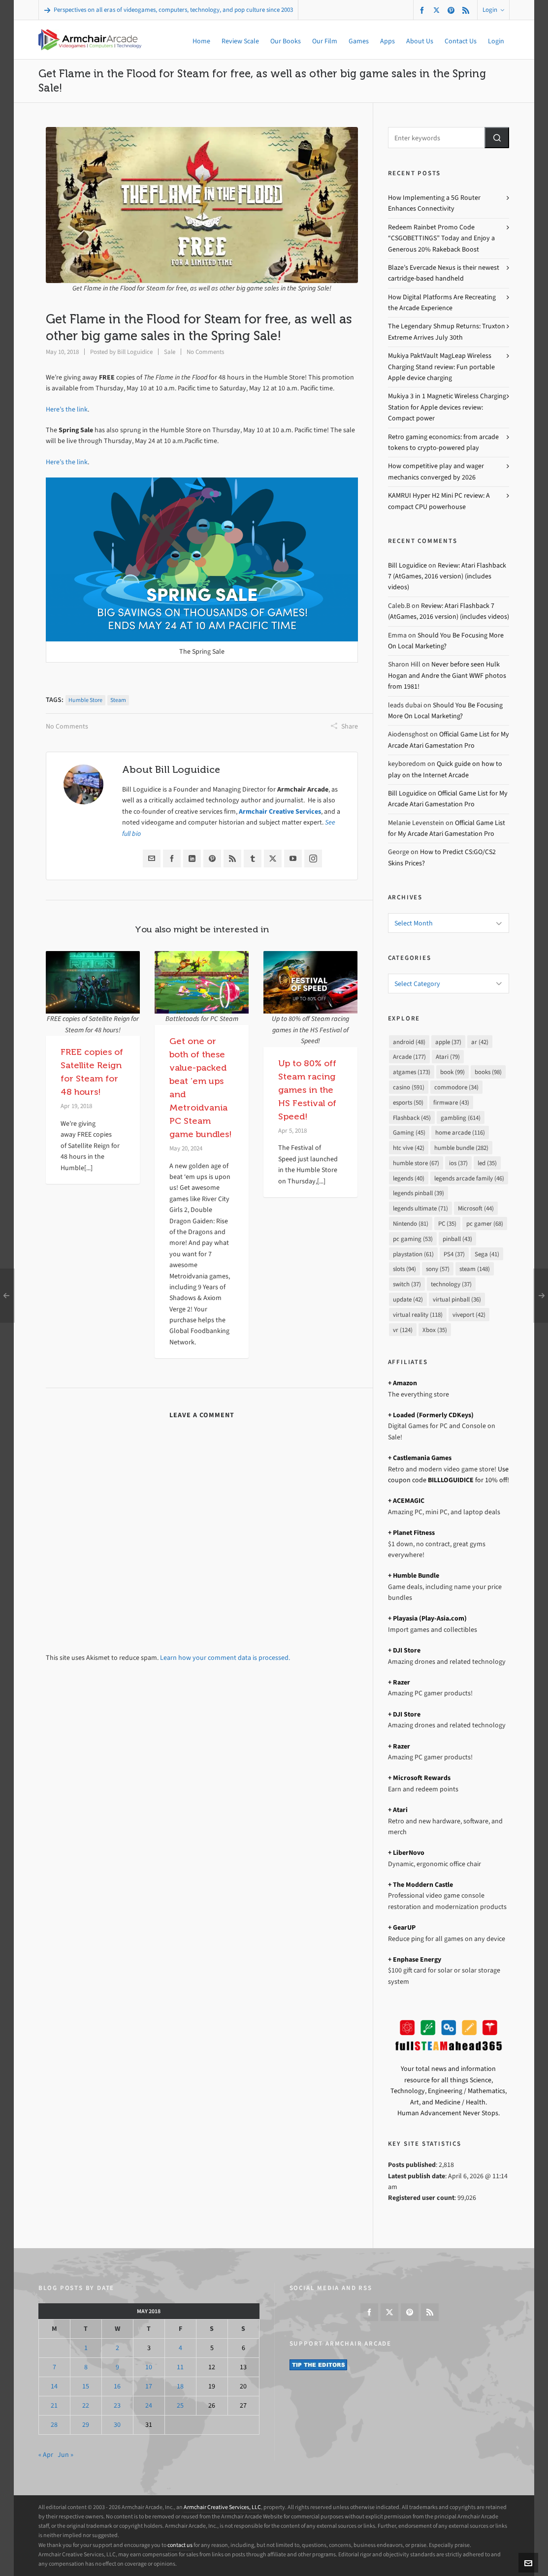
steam (118, 700)
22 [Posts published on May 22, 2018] (85, 2405)
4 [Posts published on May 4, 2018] (180, 2348)
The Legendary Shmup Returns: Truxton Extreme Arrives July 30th (446, 331)
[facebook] (423, 10)
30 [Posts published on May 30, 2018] (117, 2424)
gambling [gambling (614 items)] (461, 1117)
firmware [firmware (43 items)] (451, 1102)
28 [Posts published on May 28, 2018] (54, 2424)
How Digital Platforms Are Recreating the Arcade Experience (442, 302)
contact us (180, 2545)
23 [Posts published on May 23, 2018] (117, 2405)
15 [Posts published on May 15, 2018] (85, 2386)
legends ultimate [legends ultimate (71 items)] (420, 1208)
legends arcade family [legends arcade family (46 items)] (469, 1178)
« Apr (45, 2454)
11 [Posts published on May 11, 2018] (180, 2367)
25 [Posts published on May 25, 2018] (180, 2405)
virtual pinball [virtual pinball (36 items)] (457, 1299)
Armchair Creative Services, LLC (222, 2507)
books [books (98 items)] (488, 1072)
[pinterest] (452, 10)
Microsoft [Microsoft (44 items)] (476, 1208)
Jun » (65, 2454)
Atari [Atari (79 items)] (448, 1056)
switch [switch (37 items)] (407, 1284)
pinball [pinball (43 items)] (457, 1239)
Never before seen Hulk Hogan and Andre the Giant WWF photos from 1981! (447, 675)
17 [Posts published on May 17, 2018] (148, 2386)
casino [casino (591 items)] (408, 1087)
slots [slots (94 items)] (404, 1269)
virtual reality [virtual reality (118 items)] (418, 1314)
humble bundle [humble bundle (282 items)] (461, 1148)
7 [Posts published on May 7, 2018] (54, 2367)
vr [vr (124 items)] (403, 1330)
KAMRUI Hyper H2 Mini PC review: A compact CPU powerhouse (439, 501)
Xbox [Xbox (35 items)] (434, 1330)
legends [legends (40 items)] (408, 1178)
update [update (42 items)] (408, 1299)
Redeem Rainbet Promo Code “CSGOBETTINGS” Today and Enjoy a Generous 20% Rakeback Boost (441, 238)
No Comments (205, 352)
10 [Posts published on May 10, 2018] (148, 2367)
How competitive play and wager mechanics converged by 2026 (436, 471)
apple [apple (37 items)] (448, 1042)
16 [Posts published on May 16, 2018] (117, 2386)
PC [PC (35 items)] (447, 1223)
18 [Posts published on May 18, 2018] (180, 2386)
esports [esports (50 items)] (408, 1102)
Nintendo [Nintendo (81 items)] (410, 1223)
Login (493, 9)
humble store (85, 700)
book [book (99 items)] (452, 1072)
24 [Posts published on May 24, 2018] (148, 2405)
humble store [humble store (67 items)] (416, 1163)
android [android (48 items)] (409, 1042)
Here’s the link (67, 409)
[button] (496, 137)
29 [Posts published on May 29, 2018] (85, 2424)
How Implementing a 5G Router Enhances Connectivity (434, 203)
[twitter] (438, 9)
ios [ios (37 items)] (458, 1163)
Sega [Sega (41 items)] (487, 1254)
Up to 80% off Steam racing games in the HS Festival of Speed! (307, 1089)
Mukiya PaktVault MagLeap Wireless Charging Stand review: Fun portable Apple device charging (441, 366)
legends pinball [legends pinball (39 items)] (418, 1193)
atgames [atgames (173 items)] (411, 1072)
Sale (169, 352)
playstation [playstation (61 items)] (413, 1254)
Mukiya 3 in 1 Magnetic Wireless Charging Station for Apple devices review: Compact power (447, 407)
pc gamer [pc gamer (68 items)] (484, 1223)
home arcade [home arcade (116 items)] (460, 1132)
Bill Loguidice (135, 352)
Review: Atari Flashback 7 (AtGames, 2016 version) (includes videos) (447, 576)
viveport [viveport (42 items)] (468, 1314)
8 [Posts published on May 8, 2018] (86, 2367)
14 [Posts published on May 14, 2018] (54, 2386)
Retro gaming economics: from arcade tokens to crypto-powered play (443, 442)
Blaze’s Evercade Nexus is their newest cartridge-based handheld (443, 273)
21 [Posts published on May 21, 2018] (54, 2405)
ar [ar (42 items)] (479, 1042)
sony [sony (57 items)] (438, 1269)
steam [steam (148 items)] (474, 1269)
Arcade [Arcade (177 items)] (409, 1056)
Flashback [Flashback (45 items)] (412, 1117)
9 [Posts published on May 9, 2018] (117, 2367)
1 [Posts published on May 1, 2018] (86, 2348)
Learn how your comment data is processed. (225, 1657)
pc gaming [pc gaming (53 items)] (413, 1239)
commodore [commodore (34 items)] (456, 1087)
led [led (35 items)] (487, 1163)
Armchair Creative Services (280, 811)
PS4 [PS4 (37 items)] (454, 1254)
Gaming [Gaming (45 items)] (409, 1132)
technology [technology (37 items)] (451, 1284)
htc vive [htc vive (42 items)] (408, 1148)
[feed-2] (467, 10)
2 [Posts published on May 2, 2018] (117, 2348)
